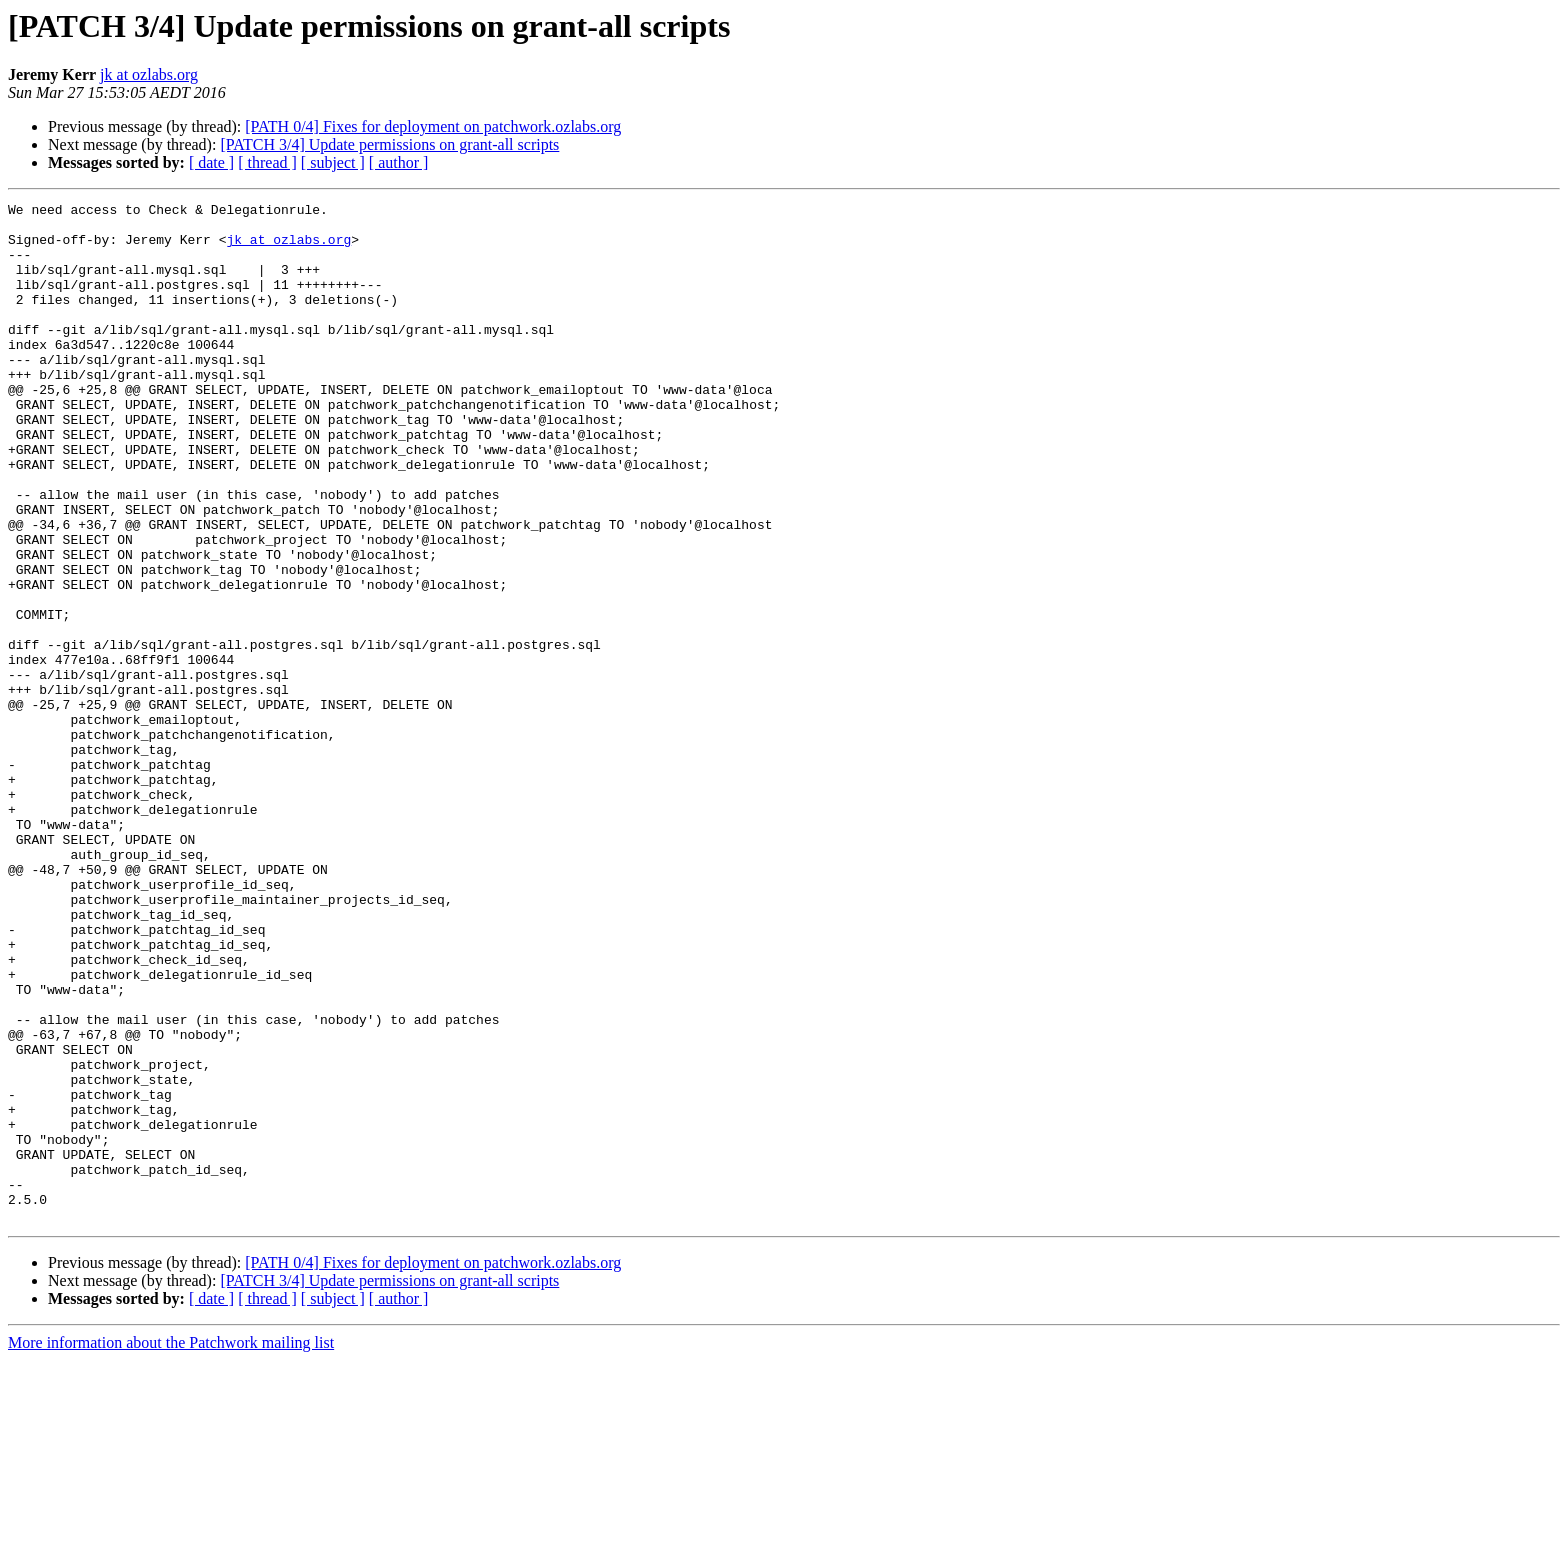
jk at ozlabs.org (149, 74)
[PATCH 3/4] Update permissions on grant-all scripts (389, 144)
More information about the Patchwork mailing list (171, 1546)
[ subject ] (333, 162)
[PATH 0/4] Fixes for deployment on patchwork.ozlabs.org (433, 126)
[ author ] (399, 162)
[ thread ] (267, 162)
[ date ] (211, 162)
